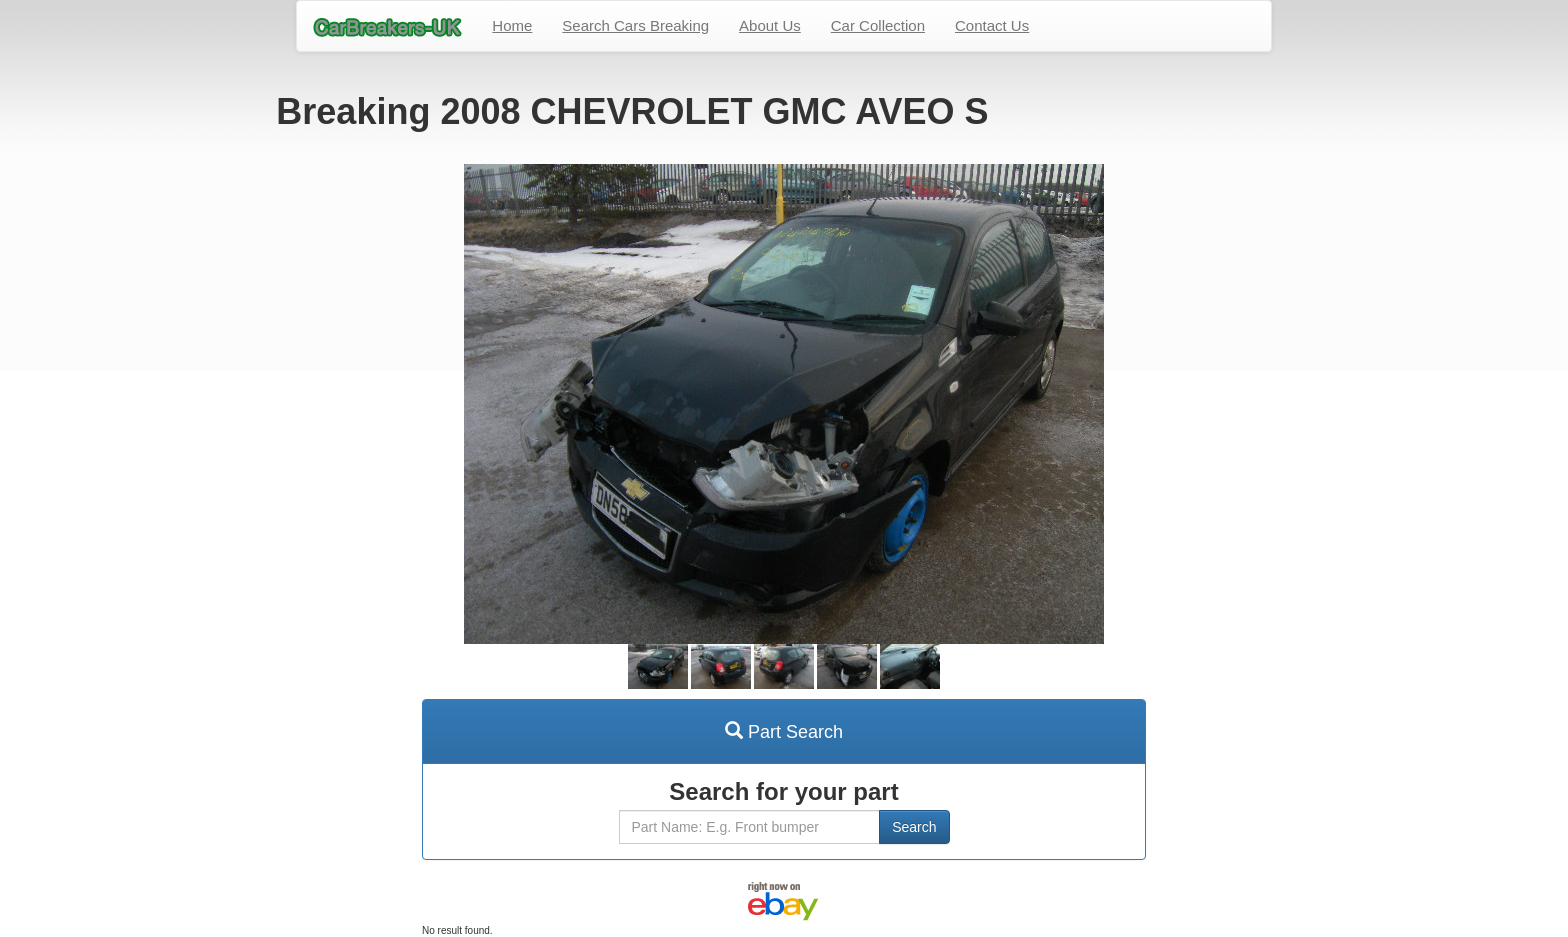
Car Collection (878, 25)
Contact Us (992, 25)
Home (512, 25)
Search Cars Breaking (635, 25)
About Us (770, 25)
